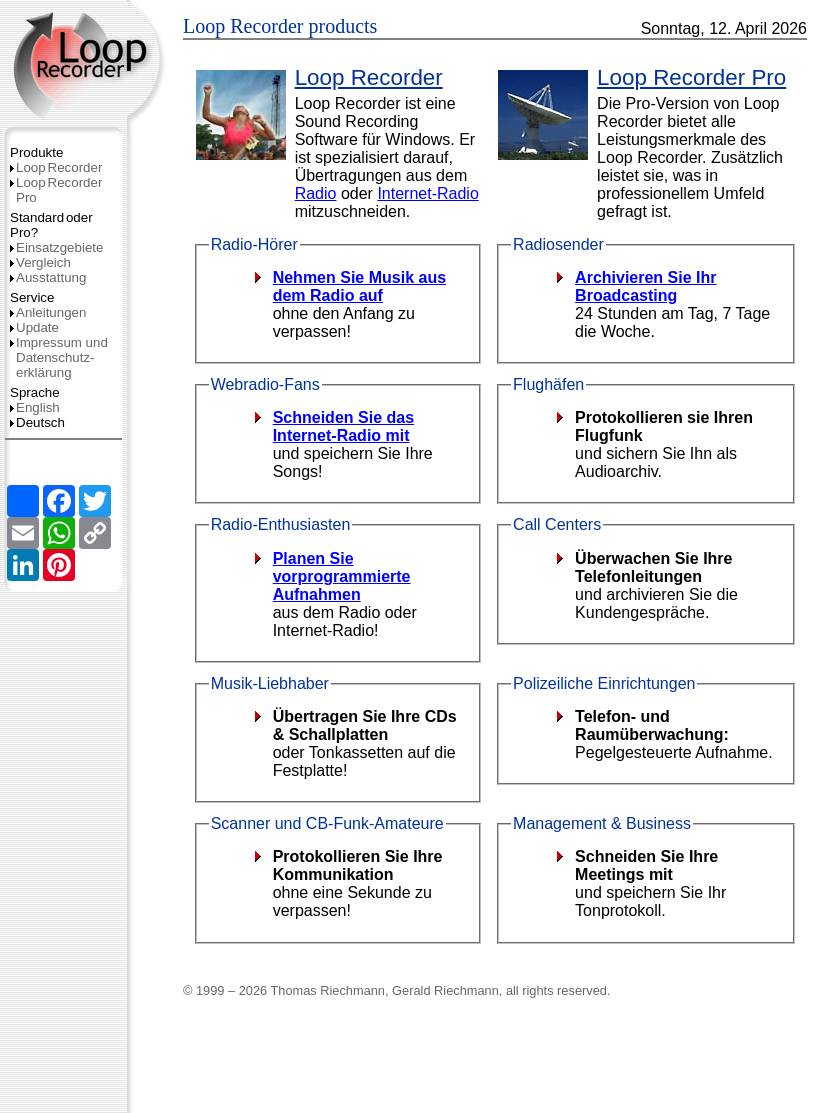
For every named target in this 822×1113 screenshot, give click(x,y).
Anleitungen (48, 312)
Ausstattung (48, 277)
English (35, 407)
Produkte (36, 152)
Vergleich (40, 262)
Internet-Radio (427, 193)
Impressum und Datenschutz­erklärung (59, 357)
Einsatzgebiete (56, 247)
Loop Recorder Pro (691, 77)
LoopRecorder (56, 167)
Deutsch (37, 422)
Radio (316, 193)
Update (34, 327)
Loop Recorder (369, 77)
